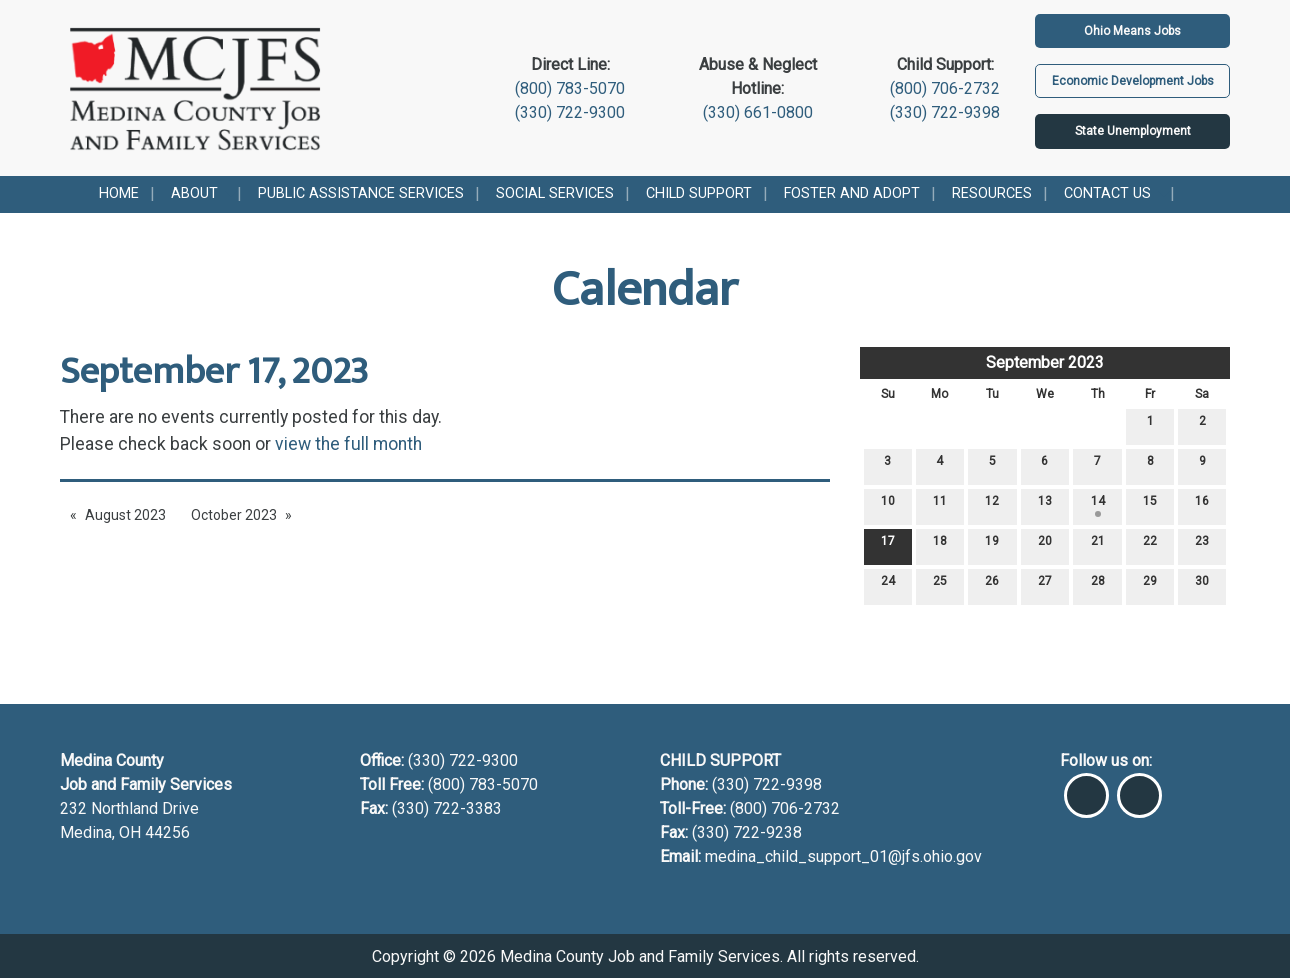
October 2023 (234, 515)
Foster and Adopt (852, 193)
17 (888, 545)
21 (1098, 545)
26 (992, 585)
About (194, 193)
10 (888, 505)
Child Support (699, 193)
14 (1098, 505)
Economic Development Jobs (1133, 81)
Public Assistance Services (361, 193)
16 (1202, 505)
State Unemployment (1133, 131)
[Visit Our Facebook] (1086, 787)
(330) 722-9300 (570, 112)
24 (888, 585)
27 (1045, 585)
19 (992, 545)
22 (1150, 545)
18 (940, 545)
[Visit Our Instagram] (1139, 787)
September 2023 (1045, 362)
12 (992, 505)
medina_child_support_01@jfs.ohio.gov (843, 856)
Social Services (555, 193)
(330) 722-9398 (945, 112)
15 (1150, 505)
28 (1098, 585)
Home (119, 193)
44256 (167, 832)
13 (1045, 505)
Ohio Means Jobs (1132, 31)
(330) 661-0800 (758, 112)
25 (940, 585)
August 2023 (125, 515)
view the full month (348, 444)
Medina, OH (102, 832)
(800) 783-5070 (570, 88)
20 (1045, 545)
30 (1202, 585)
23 (1202, 545)
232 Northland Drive (129, 808)
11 (940, 505)
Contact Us (1107, 193)
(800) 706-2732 (945, 88)
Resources (992, 193)
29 (1150, 585)
